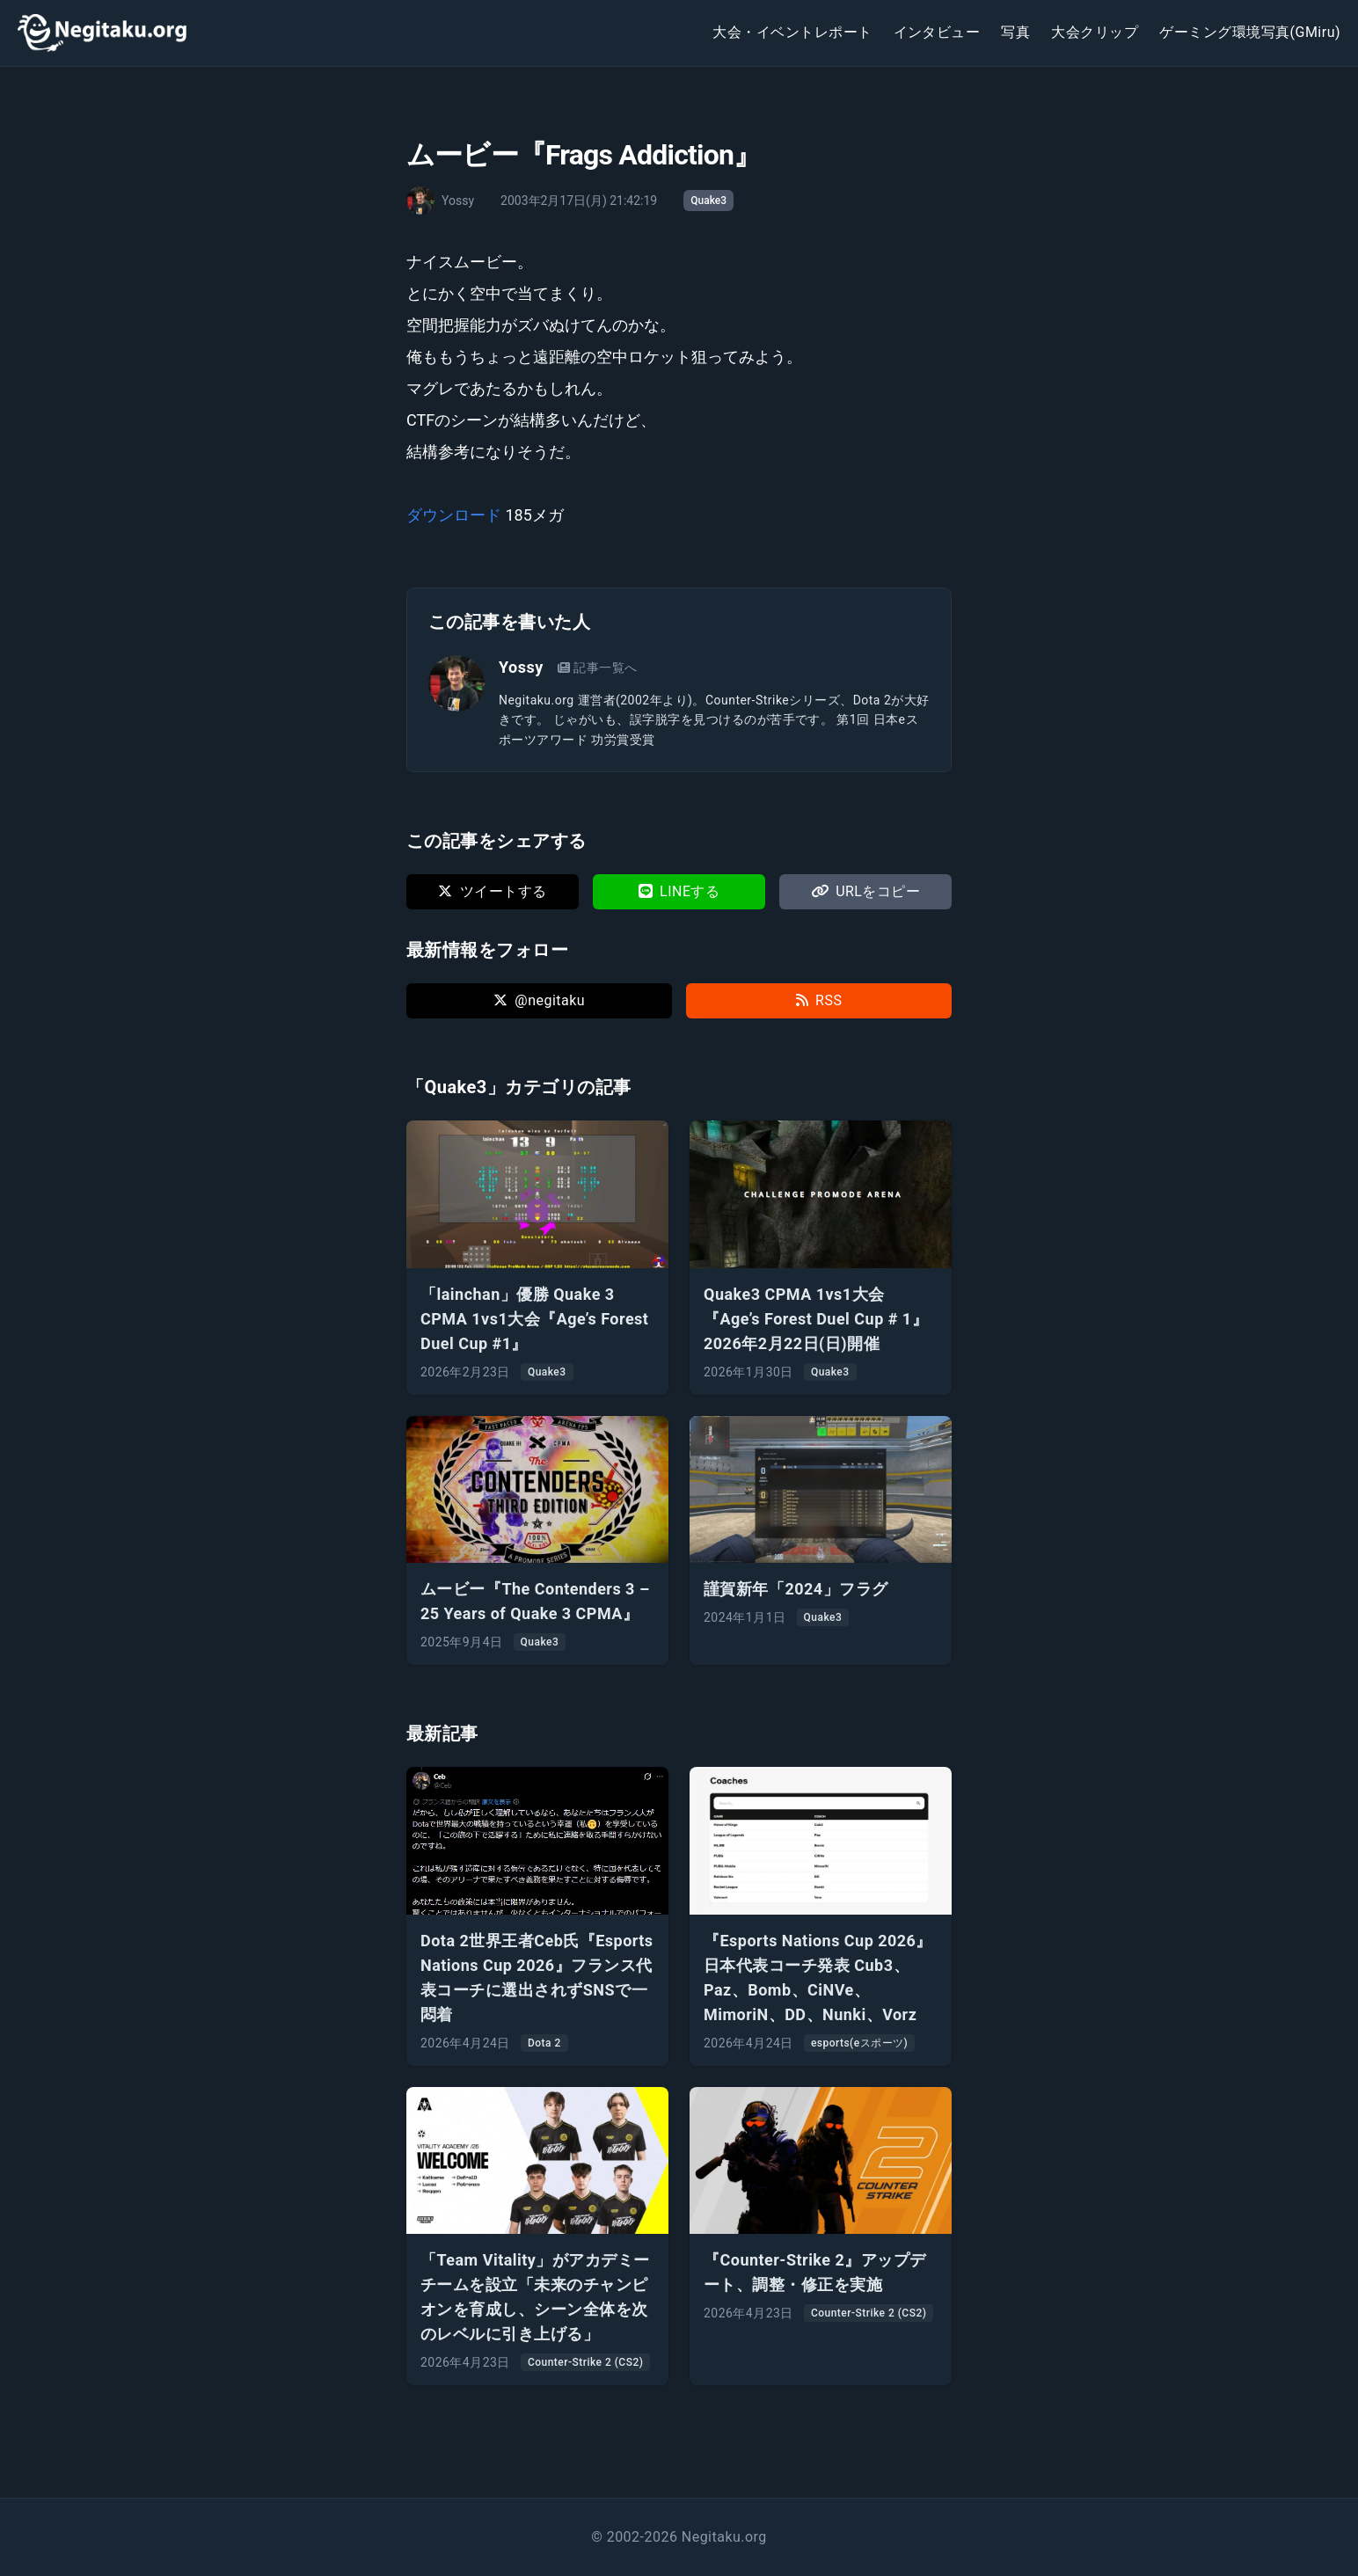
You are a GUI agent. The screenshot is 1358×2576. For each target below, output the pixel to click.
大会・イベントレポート (792, 32)
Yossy (521, 667)
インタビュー (937, 32)
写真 (1015, 32)
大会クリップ (1094, 32)
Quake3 (708, 200)
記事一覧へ (598, 667)
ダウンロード (453, 515)
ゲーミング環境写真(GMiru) (1249, 32)
